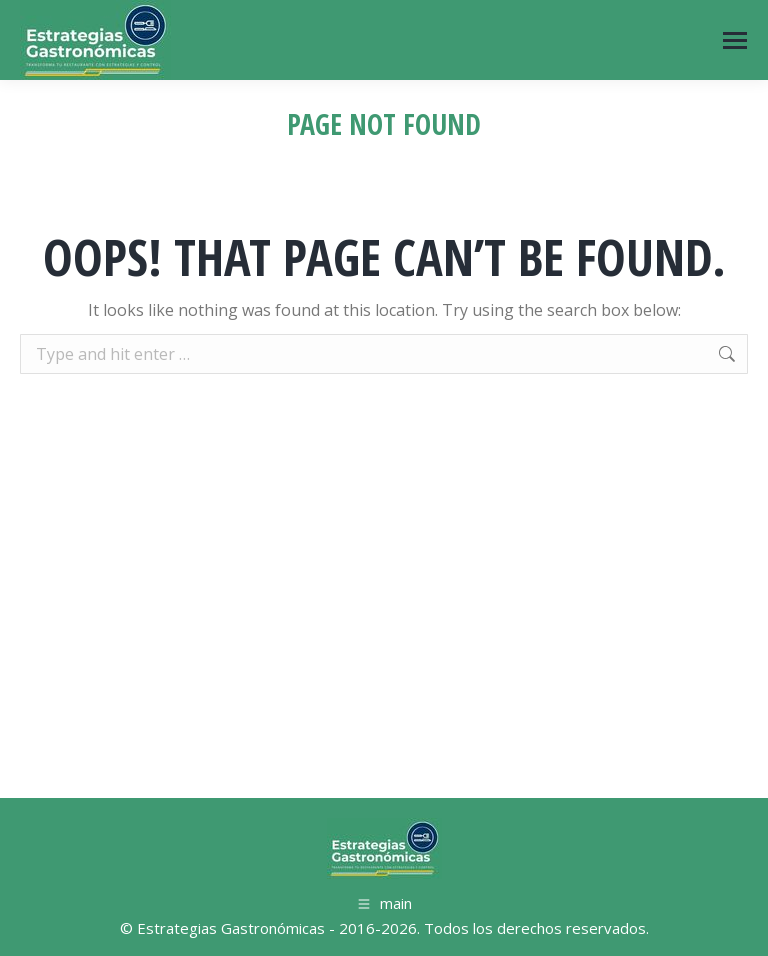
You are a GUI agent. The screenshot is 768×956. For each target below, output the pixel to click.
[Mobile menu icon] (735, 40)
